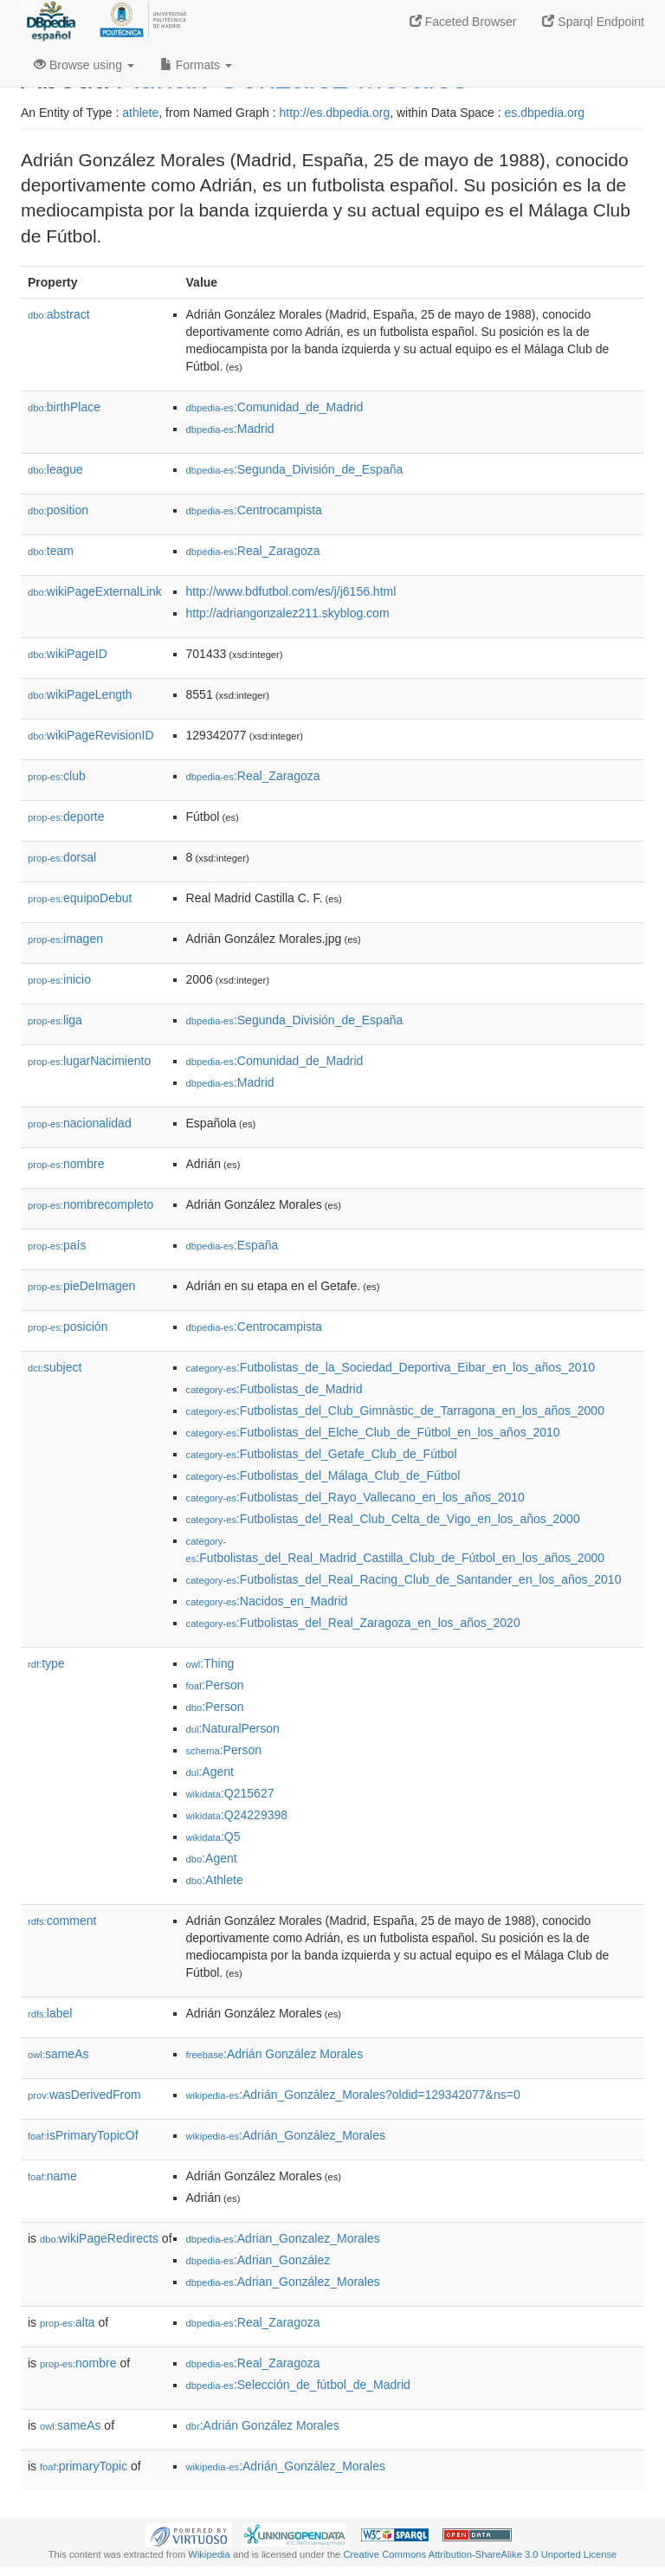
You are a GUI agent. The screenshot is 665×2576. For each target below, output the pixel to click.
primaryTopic (83, 2466)
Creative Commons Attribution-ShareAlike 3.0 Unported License (480, 2554)
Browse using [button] (84, 65)
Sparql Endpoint (593, 22)
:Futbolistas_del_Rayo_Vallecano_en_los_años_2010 (355, 1497)
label (50, 2013)
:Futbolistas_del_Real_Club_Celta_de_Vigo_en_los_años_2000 (383, 1519)
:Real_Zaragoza (253, 551)
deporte (66, 816)
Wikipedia (209, 2554)
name (52, 2176)
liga (55, 1020)
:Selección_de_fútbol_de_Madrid (298, 2385)
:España (232, 1245)
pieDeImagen (81, 1286)
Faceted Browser (463, 22)
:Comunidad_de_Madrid (275, 407)
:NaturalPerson (233, 1728)
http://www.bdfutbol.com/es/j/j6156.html (291, 591)
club (57, 776)
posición (67, 1326)
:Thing (210, 1663)
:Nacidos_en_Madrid (267, 1601)
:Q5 (213, 1836)
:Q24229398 (237, 1815)
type (46, 1663)
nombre (66, 1164)
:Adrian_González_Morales (283, 2282)
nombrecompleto (90, 1204)
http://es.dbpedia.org (335, 112)
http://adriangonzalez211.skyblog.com (288, 613)
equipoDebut (80, 898)
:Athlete (214, 1880)
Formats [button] (196, 65)
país (57, 1245)
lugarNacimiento (89, 1061)
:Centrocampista (254, 510)
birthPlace (64, 407)
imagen (65, 939)
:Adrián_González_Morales (285, 2135)
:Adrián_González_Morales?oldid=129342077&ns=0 (353, 2094)
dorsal (62, 857)
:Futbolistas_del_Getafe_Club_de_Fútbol (321, 1454)
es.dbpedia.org (545, 112)
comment (62, 1920)
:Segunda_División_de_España (295, 469)
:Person (215, 1685)
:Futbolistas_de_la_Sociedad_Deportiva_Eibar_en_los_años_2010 (391, 1367)
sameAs (58, 2054)
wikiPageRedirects (99, 2238)
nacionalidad (80, 1123)
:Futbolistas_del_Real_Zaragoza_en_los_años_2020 (353, 1623)
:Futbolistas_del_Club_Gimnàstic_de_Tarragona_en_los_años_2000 (395, 1410)
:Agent (210, 1772)
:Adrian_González (258, 2260)
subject (54, 1367)
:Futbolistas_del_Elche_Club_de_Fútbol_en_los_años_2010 (373, 1432)
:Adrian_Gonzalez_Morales (283, 2238)
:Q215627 (230, 1793)
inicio (59, 979)
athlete (140, 112)
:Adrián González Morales (275, 2054)
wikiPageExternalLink (95, 591)
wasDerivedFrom (84, 2094)
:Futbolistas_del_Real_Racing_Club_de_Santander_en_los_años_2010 (404, 1579)
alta (67, 2322)
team (51, 551)
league (55, 469)
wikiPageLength (80, 694)
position (58, 510)
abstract (59, 314)
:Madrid (230, 429)
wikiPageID (67, 654)
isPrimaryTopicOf (83, 2135)
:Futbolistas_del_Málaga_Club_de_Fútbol (323, 1475)
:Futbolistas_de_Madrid (274, 1389)
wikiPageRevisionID (91, 735)
